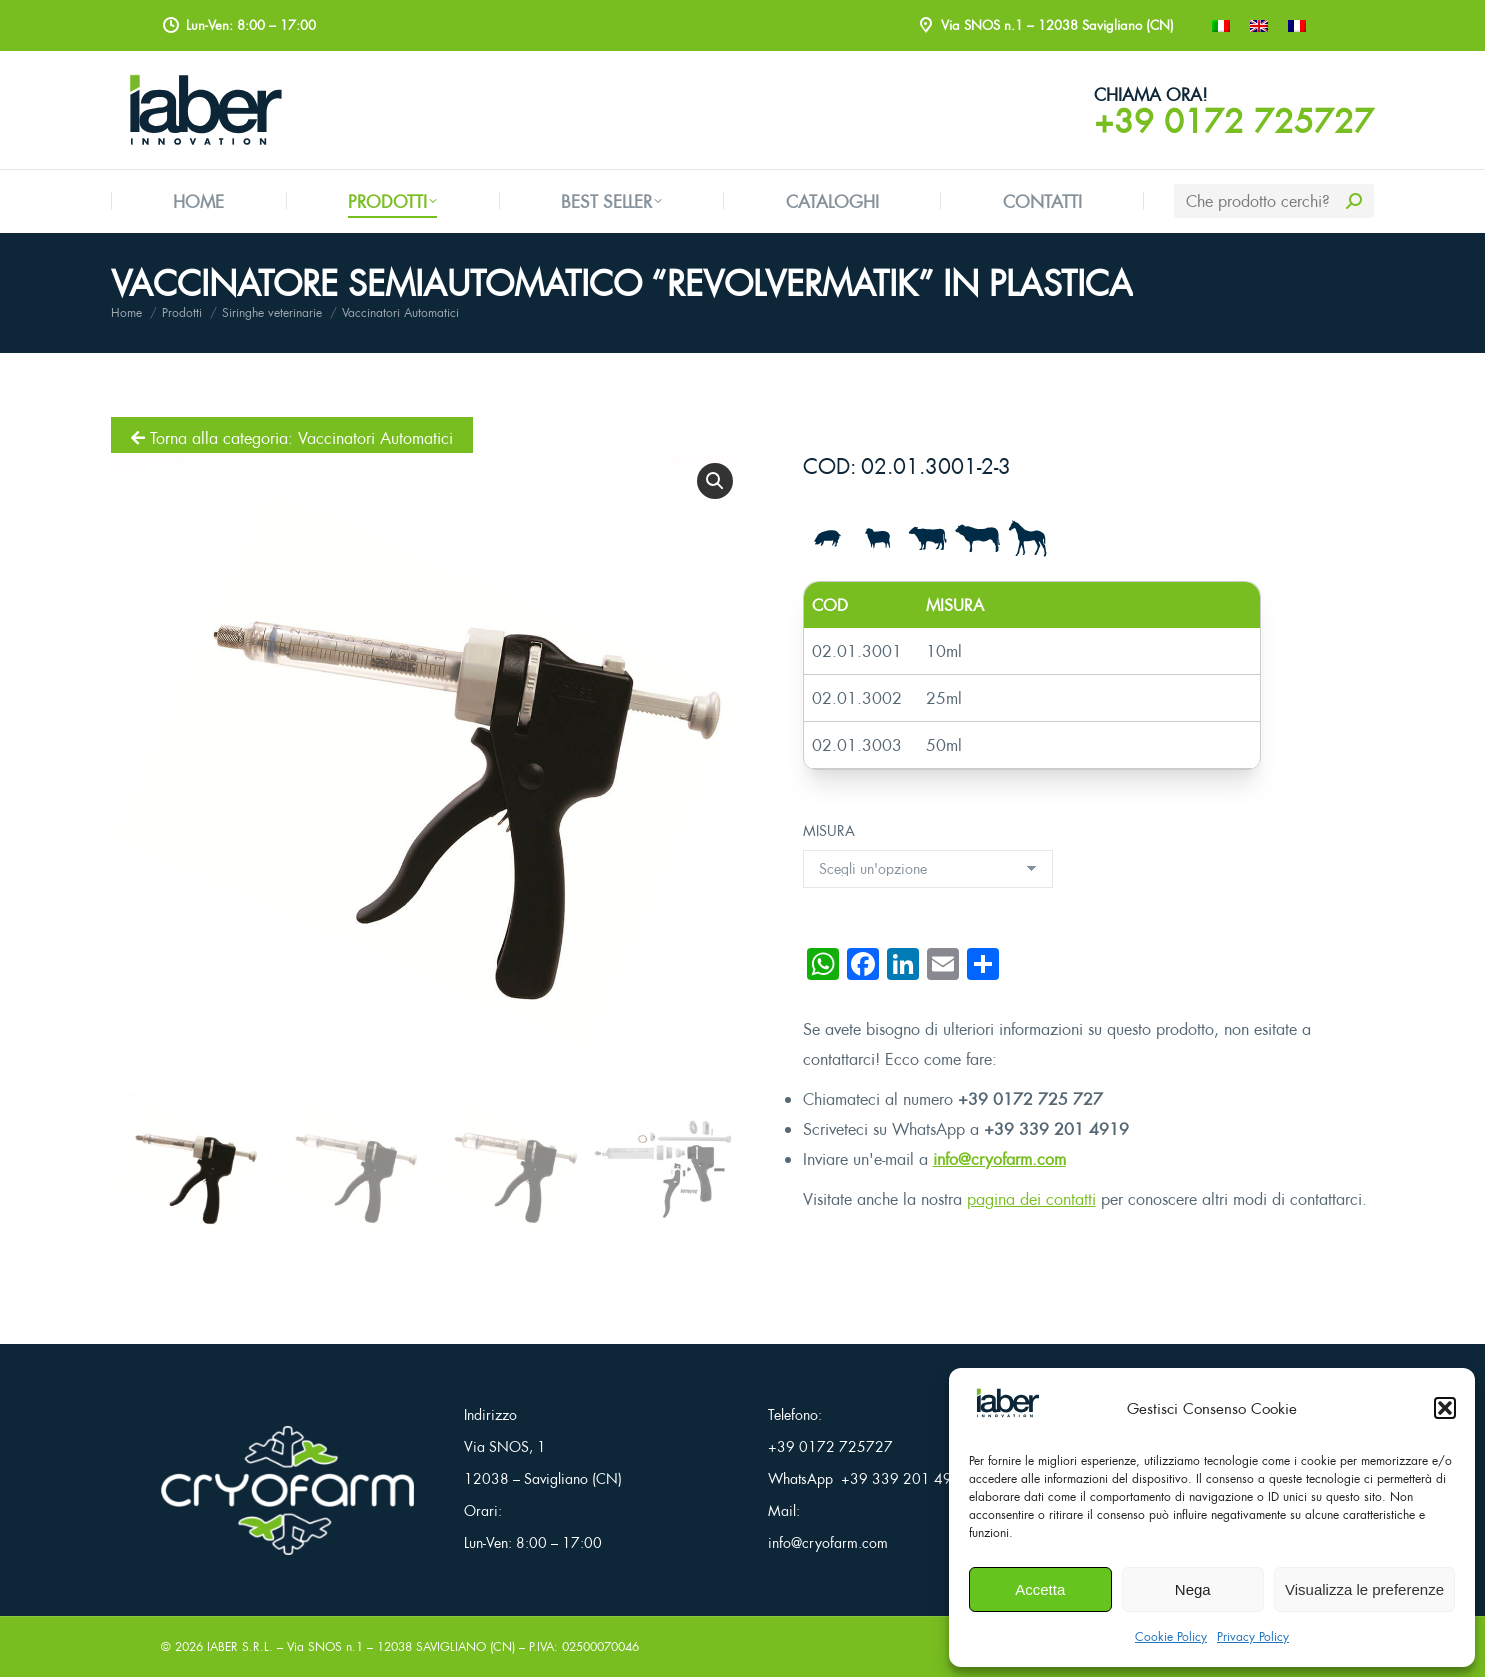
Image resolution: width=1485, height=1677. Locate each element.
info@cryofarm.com (999, 1159)
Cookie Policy (1171, 1636)
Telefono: (795, 1414)
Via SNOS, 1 (505, 1446)
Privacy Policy (1253, 1636)
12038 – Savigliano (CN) (543, 1478)
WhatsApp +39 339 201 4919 (869, 1478)
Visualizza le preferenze (1364, 1589)
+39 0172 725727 (1234, 121)
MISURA (829, 830)
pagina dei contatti (1031, 1199)
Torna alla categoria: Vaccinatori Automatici (292, 438)
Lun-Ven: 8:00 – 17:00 (533, 1542)
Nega (1193, 1589)
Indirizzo (490, 1414)
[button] (1445, 1408)
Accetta (1040, 1589)
